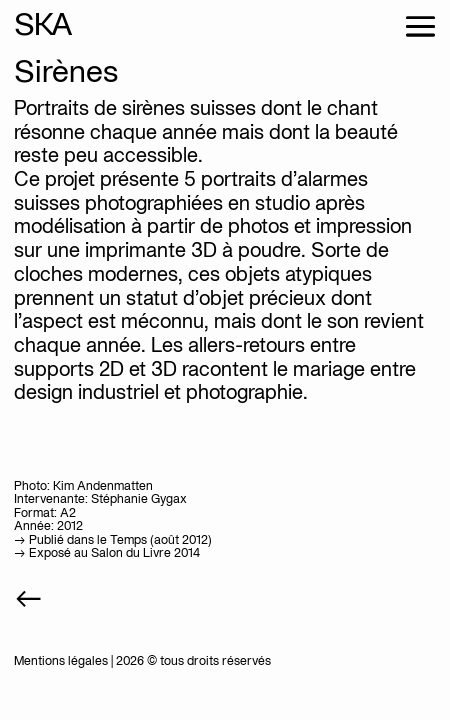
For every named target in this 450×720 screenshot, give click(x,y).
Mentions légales (61, 661)
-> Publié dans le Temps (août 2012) (113, 540)
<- (28, 600)
